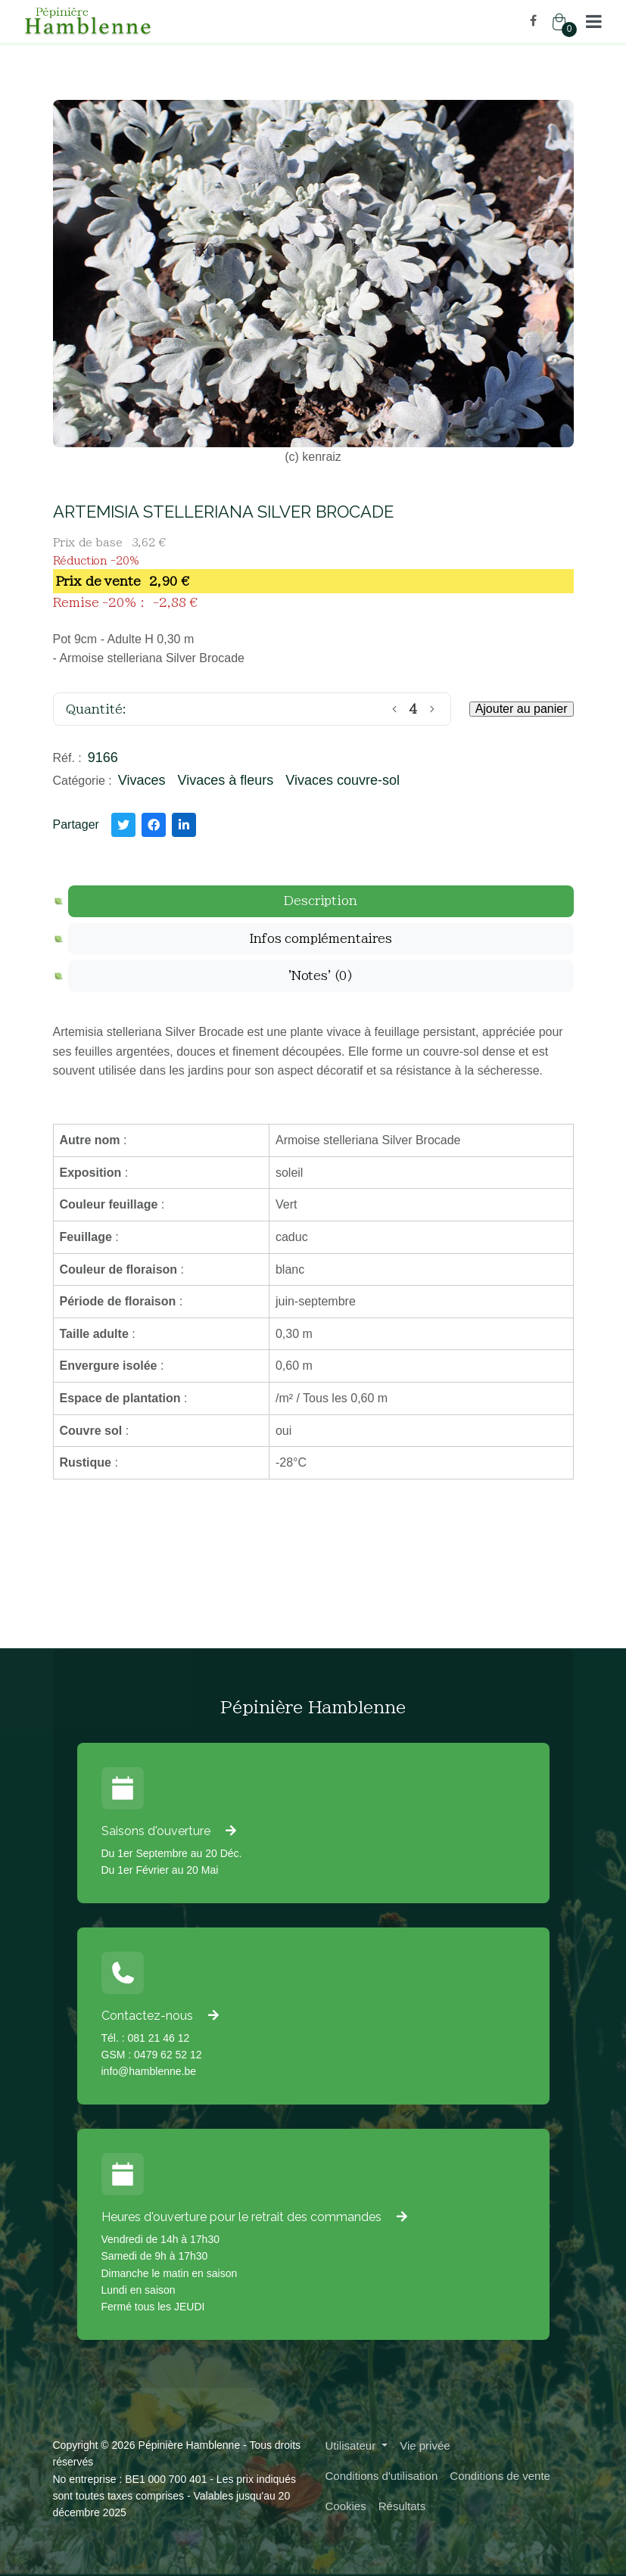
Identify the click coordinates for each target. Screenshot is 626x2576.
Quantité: (96, 709)
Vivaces (142, 780)
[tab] (321, 901)
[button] (594, 21)
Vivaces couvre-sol (342, 780)
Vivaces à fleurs (225, 780)
